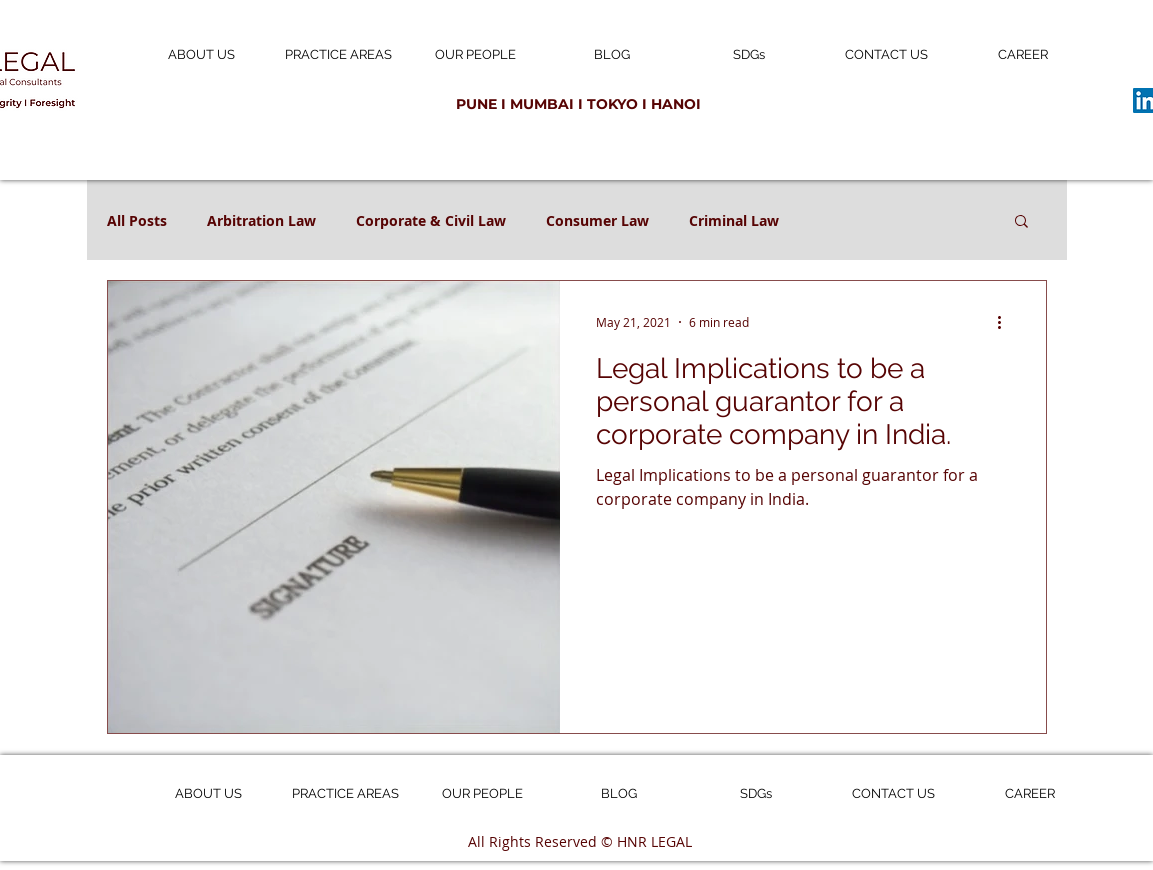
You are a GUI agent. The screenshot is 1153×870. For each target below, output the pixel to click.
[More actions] (1007, 322)
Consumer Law (597, 220)
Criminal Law (734, 220)
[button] (1021, 222)
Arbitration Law (261, 220)
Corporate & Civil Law (431, 220)
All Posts (137, 220)
